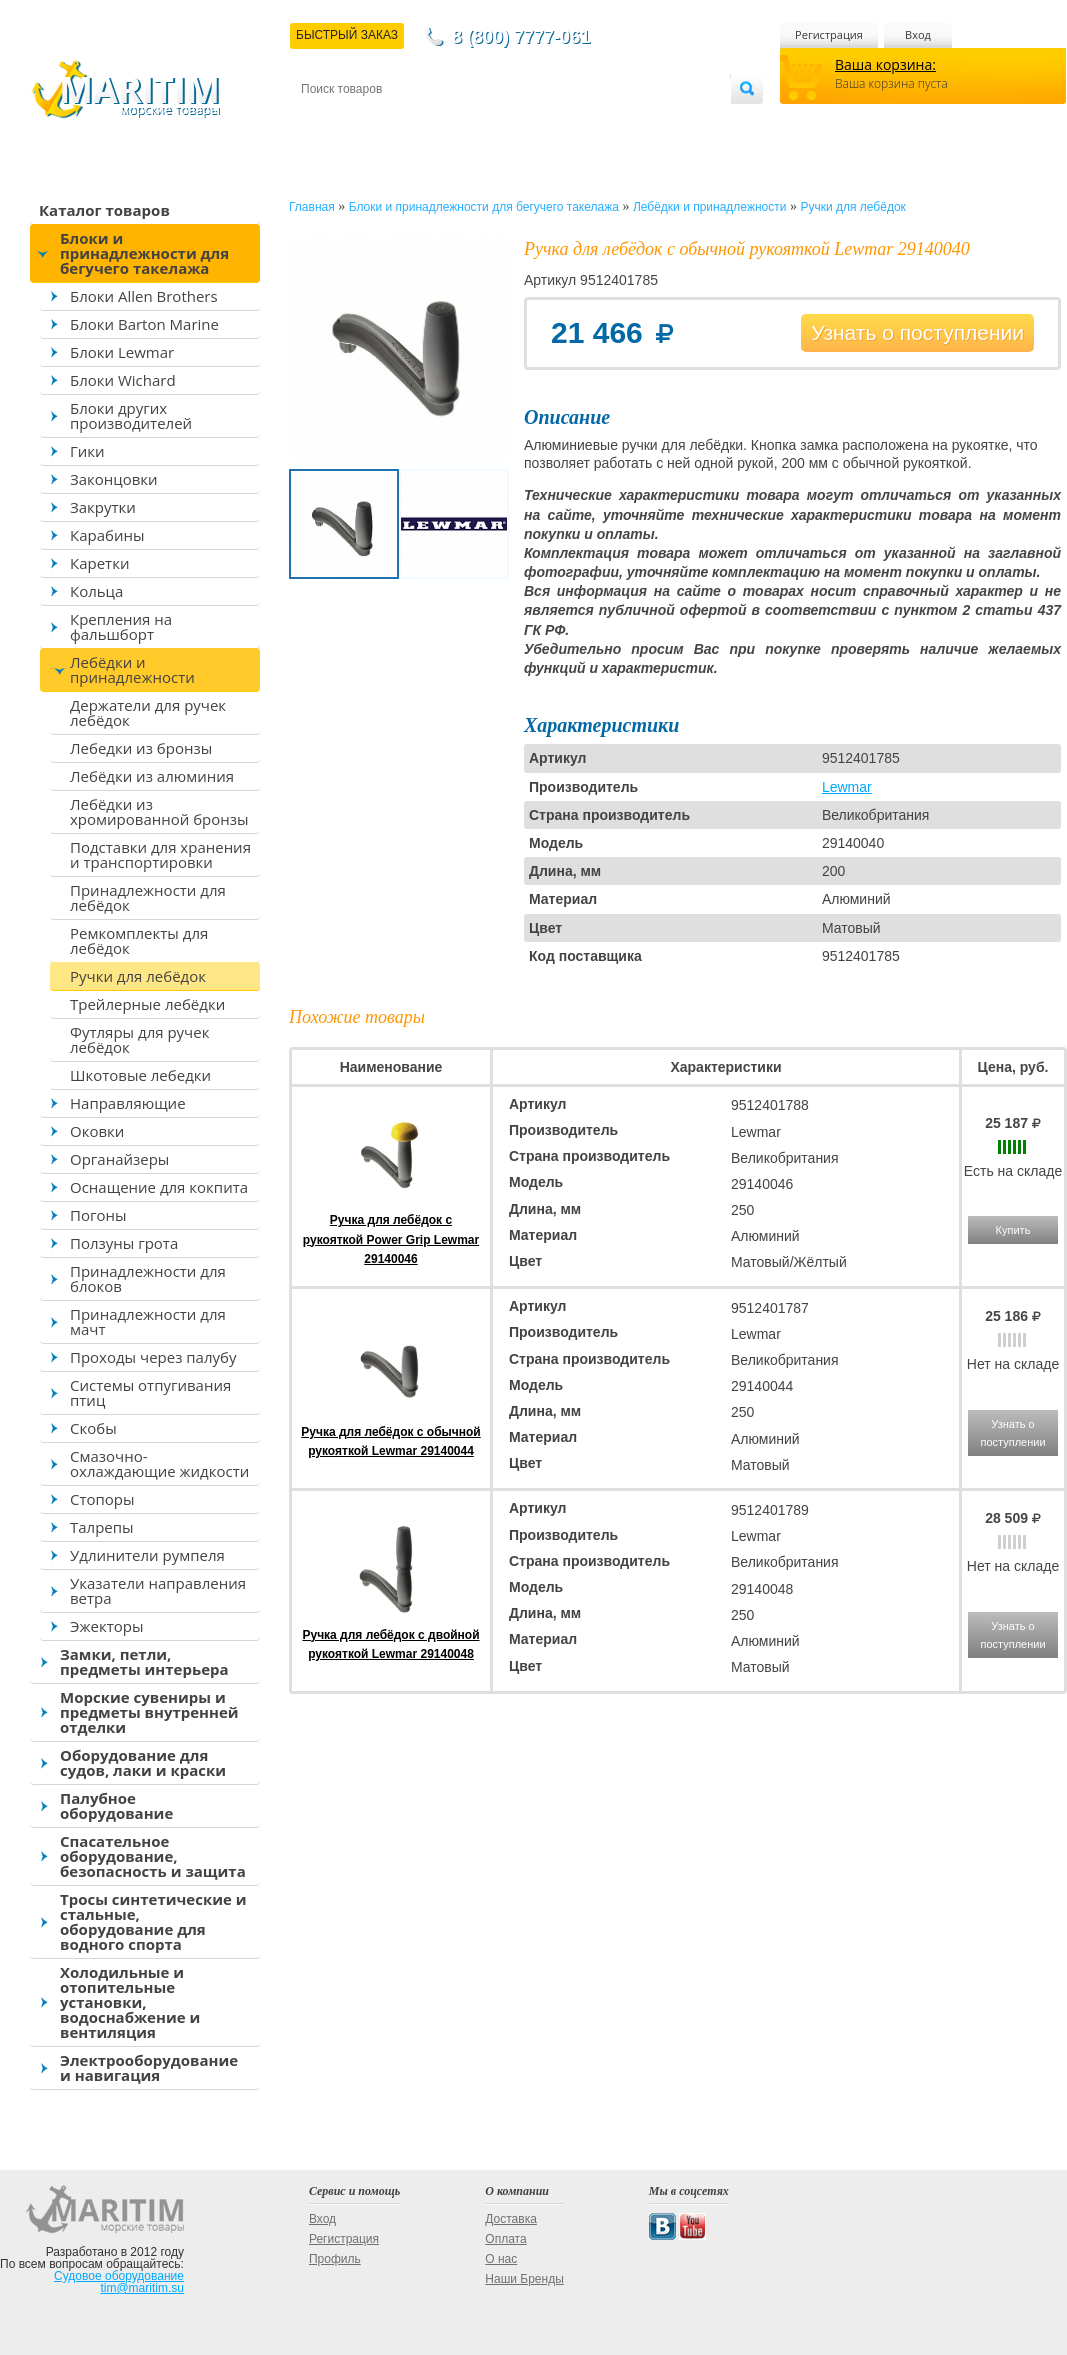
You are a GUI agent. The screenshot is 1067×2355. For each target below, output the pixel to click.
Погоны (98, 1215)
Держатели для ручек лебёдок (148, 712)
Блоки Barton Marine (144, 324)
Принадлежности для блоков (148, 1278)
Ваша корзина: (885, 64)
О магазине (540, 121)
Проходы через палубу (153, 1357)
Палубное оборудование (116, 1805)
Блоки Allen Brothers (144, 296)
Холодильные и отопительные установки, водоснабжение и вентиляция (130, 2002)
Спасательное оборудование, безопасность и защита (153, 1856)
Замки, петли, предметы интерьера (144, 1661)
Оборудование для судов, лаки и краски (143, 1762)
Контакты (324, 121)
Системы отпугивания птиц (150, 1392)
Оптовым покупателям (667, 121)
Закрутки (103, 507)
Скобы (93, 1428)
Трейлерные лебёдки (147, 1004)
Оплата (466, 121)
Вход (918, 34)
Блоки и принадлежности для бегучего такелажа (144, 253)
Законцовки (114, 479)
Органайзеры (119, 1159)
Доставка (399, 121)
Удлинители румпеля (147, 1555)
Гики (87, 451)
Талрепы (102, 1527)
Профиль (335, 2259)
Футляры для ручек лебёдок (139, 1039)
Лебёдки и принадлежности (132, 669)
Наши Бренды (524, 2279)
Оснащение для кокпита (159, 1187)
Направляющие (128, 1103)
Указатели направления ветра (158, 1590)
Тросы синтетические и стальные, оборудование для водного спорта (153, 1921)
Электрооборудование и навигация (149, 2067)
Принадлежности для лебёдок (148, 897)
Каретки (99, 563)
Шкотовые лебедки (140, 1075)
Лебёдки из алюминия (152, 776)
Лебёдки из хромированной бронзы (159, 811)
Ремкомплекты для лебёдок (139, 940)
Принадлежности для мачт (148, 1321)
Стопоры (102, 1499)
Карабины (107, 535)
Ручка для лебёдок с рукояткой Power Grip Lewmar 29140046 (391, 1239)
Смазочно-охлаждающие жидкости (159, 1463)
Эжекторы (106, 1626)
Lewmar (847, 787)
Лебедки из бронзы (141, 748)
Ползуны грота (124, 1243)
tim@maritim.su (142, 2288)
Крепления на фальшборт (121, 626)
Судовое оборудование (119, 2276)
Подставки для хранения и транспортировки (160, 854)
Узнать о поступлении (917, 332)
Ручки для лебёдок (138, 976)
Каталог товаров (104, 210)
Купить (1013, 1230)
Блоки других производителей (131, 415)
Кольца (96, 591)
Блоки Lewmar (122, 352)
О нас (501, 2259)
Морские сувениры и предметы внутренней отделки (149, 1712)
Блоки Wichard (123, 380)
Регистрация (829, 34)
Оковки (97, 1131)
